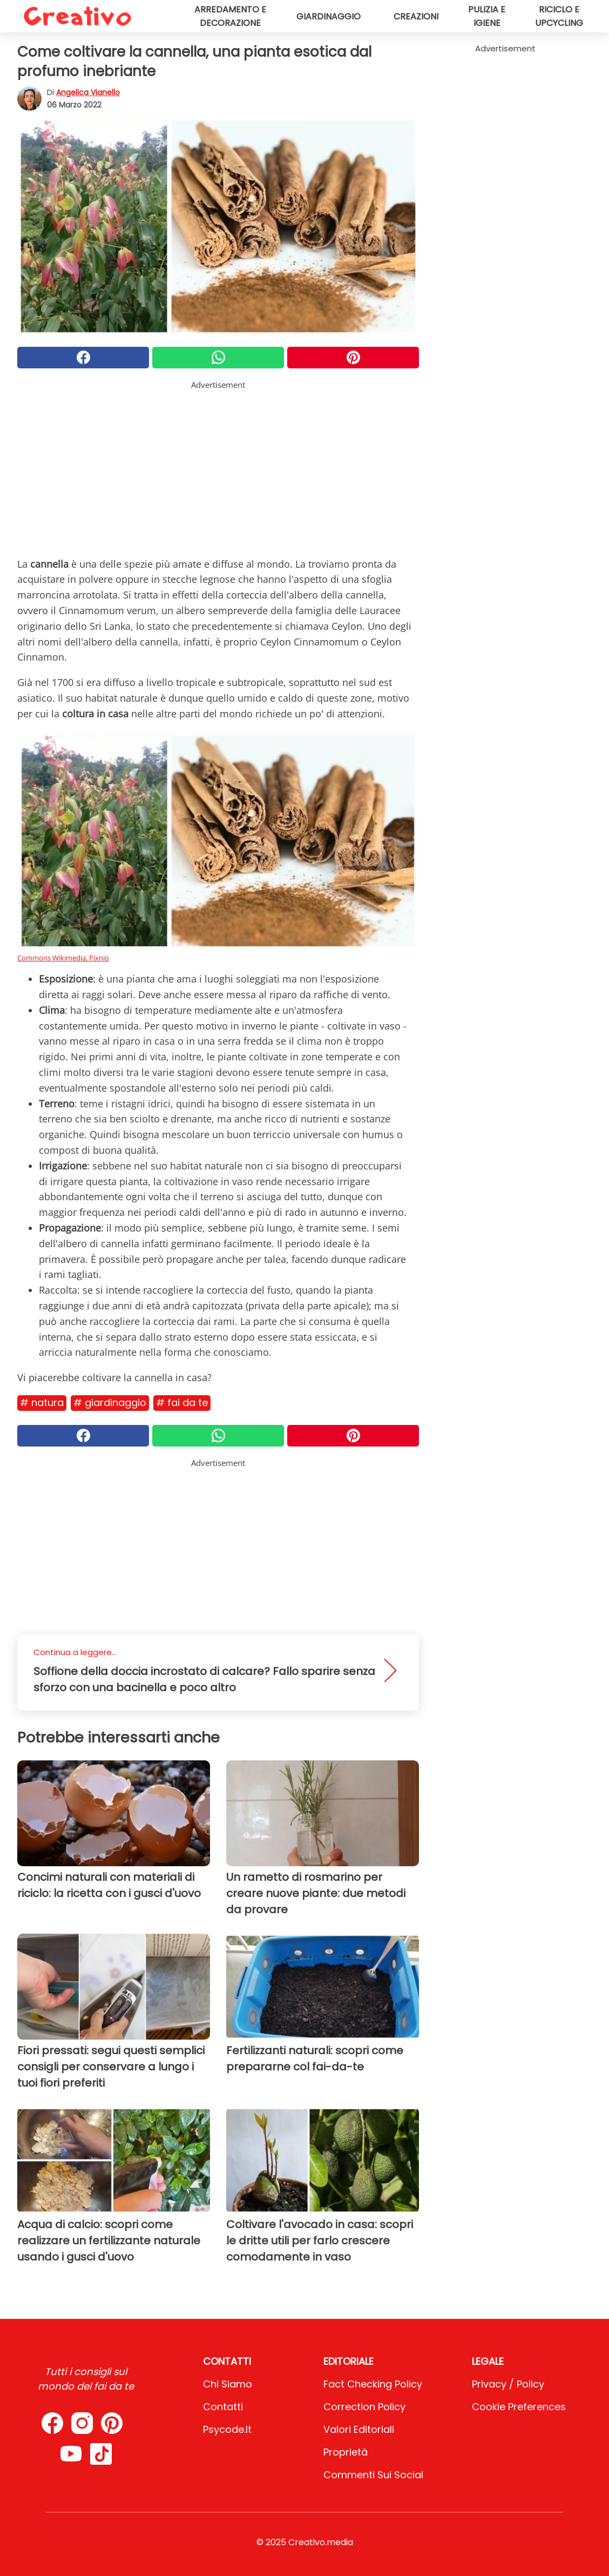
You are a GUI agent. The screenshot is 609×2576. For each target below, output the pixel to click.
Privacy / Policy (508, 2384)
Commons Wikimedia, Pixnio (63, 958)
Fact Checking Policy (372, 2384)
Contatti (223, 2406)
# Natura (42, 1402)
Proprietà (345, 2452)
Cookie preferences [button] (519, 2406)
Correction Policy (364, 2406)
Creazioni (416, 16)
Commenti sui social (373, 2474)
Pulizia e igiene (486, 16)
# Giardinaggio (109, 1402)
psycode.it (227, 2429)
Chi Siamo (227, 2384)
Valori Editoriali (358, 2429)
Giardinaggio (328, 16)
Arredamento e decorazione (230, 16)
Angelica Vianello (88, 92)
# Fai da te (182, 1402)
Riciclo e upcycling (559, 16)
